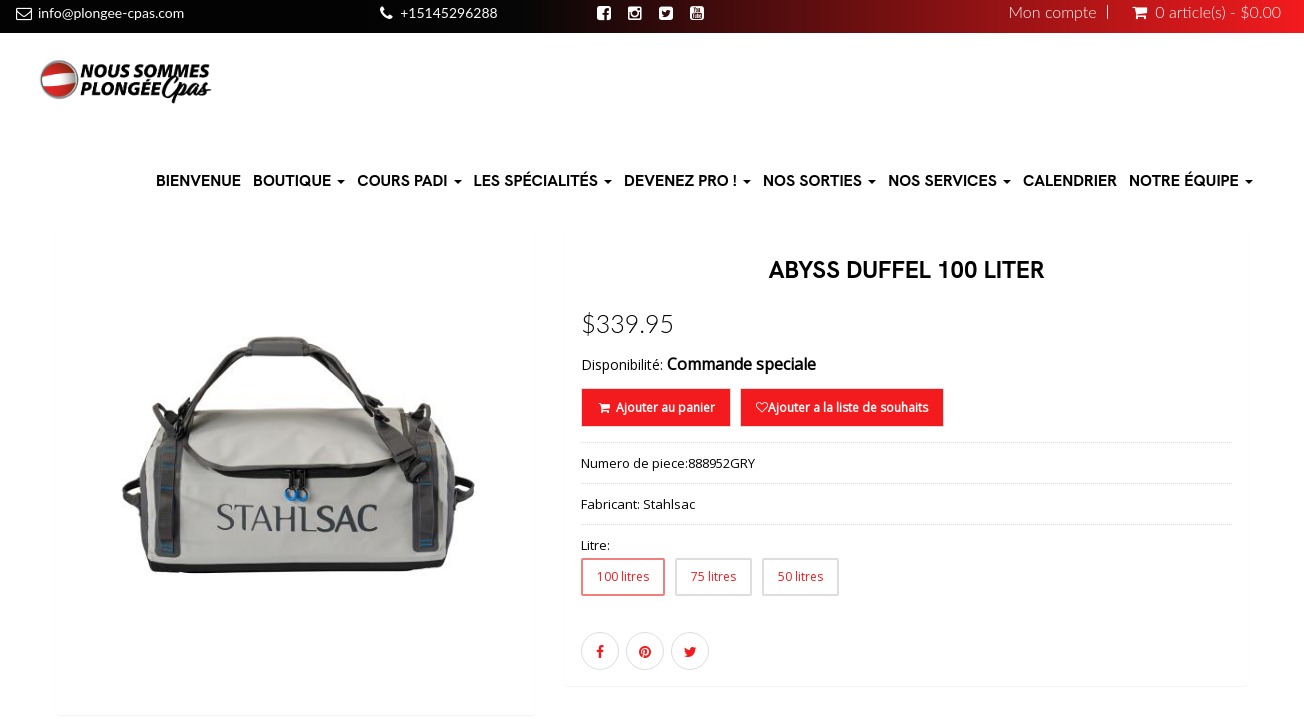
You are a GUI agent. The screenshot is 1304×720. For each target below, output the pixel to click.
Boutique (299, 180)
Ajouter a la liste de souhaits (842, 407)
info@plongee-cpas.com (111, 12)
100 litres (623, 576)
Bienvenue (198, 180)
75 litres (713, 576)
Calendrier (1070, 180)
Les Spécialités (543, 180)
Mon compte (1053, 12)
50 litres (800, 576)
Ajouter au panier (655, 407)
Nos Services (949, 180)
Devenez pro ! (687, 180)
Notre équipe (1191, 180)
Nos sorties (819, 180)
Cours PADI (409, 180)
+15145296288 (448, 12)
